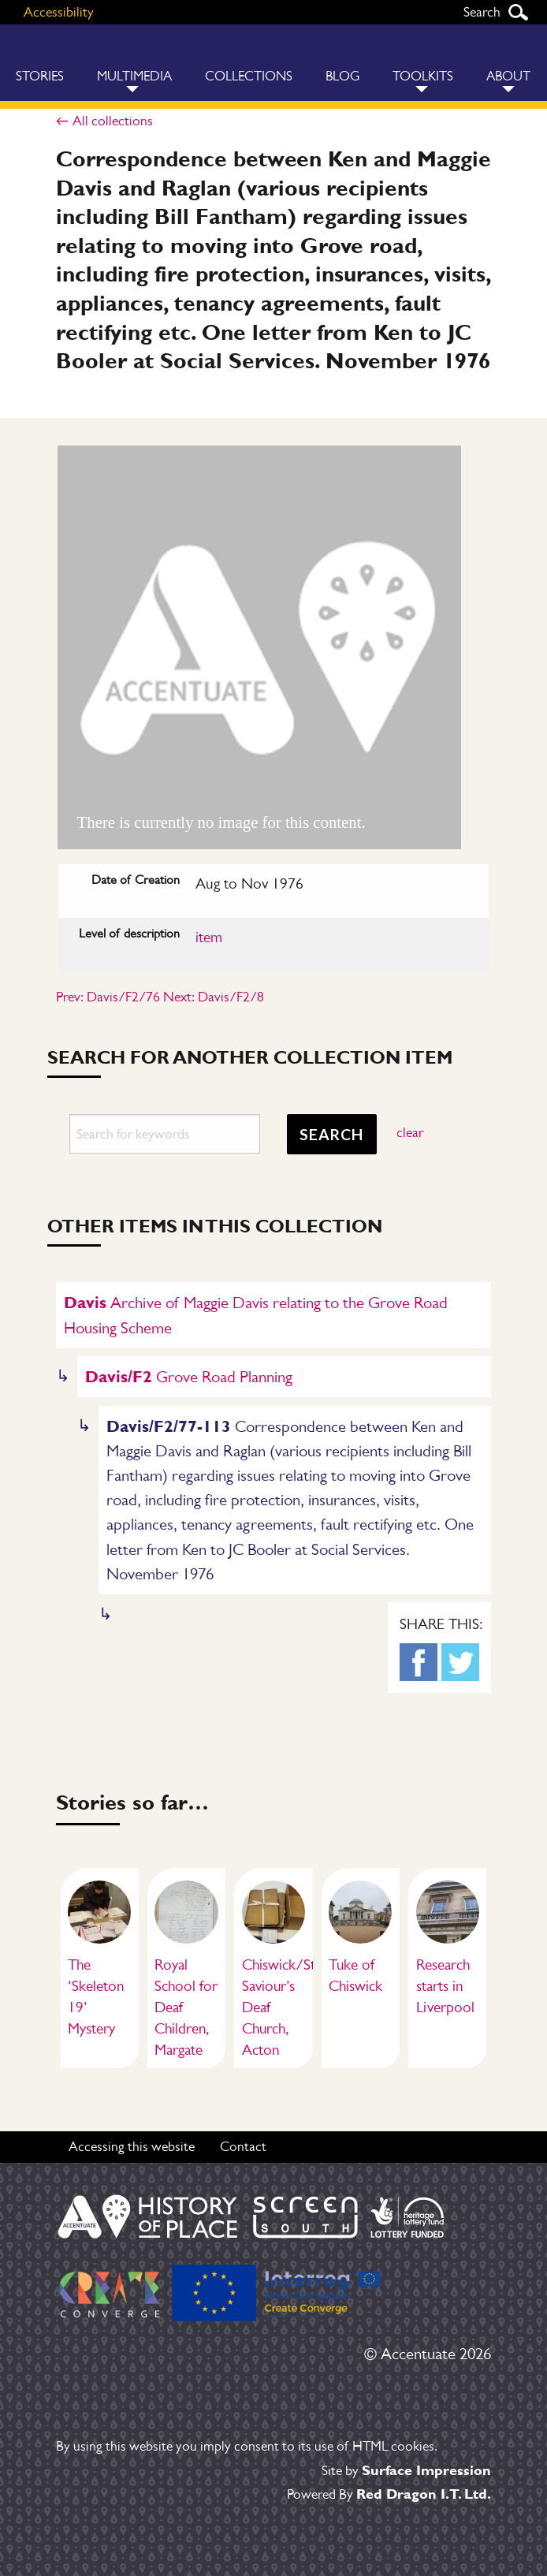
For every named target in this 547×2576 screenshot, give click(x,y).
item (208, 937)
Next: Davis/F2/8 (213, 997)
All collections (113, 121)
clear (409, 1132)
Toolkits (423, 76)
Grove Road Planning (188, 1376)
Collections (248, 76)
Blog (342, 76)
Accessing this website (132, 2146)
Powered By (389, 2494)
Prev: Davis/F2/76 (108, 997)
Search (517, 12)
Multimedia (134, 76)
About (508, 76)
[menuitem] (134, 62)
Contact (243, 2146)
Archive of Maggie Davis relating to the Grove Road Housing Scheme (256, 1314)
